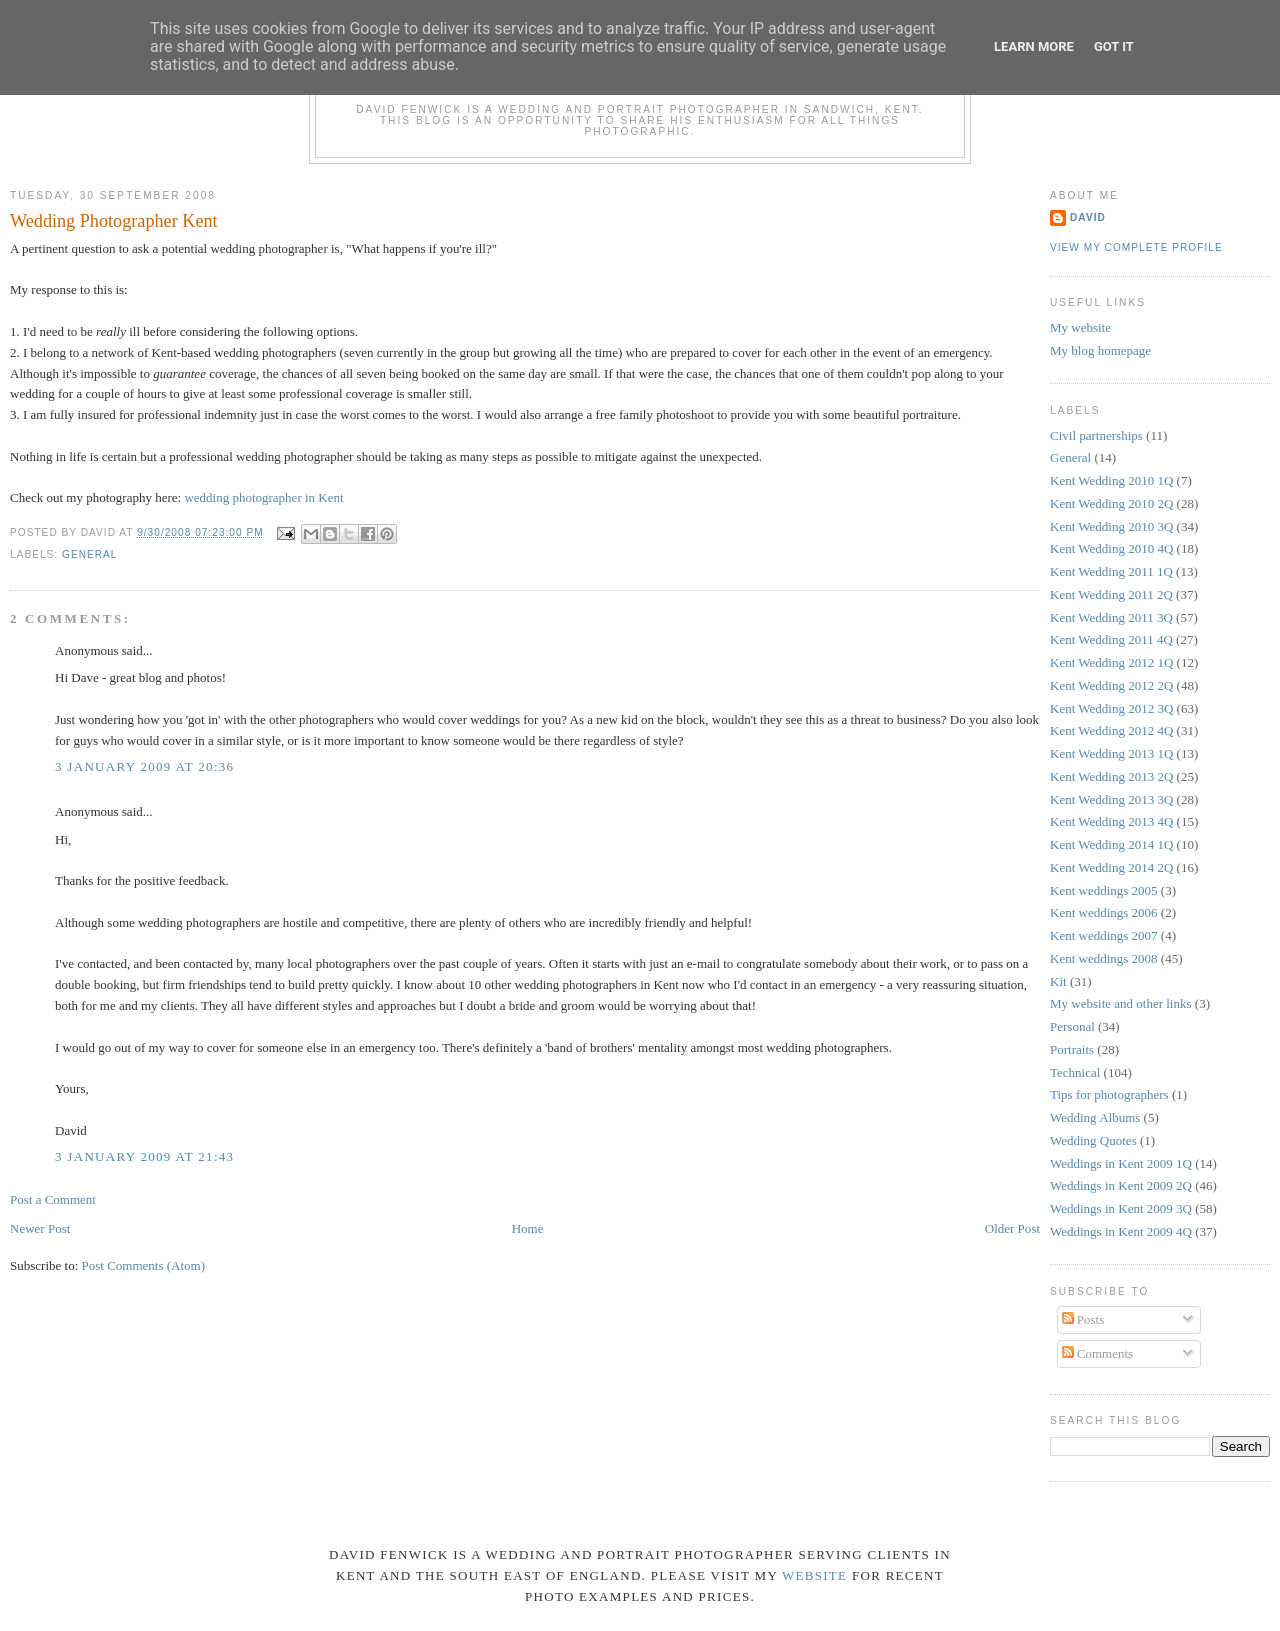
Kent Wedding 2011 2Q (1111, 594)
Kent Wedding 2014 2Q (1111, 867)
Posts (1083, 1319)
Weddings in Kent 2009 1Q (1121, 1163)
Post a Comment (53, 1199)
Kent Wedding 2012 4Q (1111, 730)
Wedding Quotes (1093, 1140)
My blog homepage (1100, 350)
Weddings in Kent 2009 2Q (1121, 1185)
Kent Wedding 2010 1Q (1111, 480)
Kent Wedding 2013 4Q (1111, 821)
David (1088, 217)
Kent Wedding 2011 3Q (1111, 617)
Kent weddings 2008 (1104, 958)
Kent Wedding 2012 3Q (1111, 708)
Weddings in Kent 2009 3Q (1121, 1208)
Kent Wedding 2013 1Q (1111, 753)
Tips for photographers (1109, 1094)
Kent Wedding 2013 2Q (1111, 776)
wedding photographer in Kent (263, 497)
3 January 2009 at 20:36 (144, 766)
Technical (1075, 1072)
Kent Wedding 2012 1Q (1111, 662)
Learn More (1034, 46)
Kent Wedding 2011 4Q (1111, 639)
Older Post (1012, 1228)
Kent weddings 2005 (1104, 890)
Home (528, 1228)
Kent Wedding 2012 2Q (1111, 685)
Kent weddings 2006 (1104, 912)
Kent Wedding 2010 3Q (1111, 526)
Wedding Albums (1095, 1117)
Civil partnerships (1096, 435)
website (814, 1575)
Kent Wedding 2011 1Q (1111, 571)
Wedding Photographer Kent (114, 221)
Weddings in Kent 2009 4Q (1121, 1231)
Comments (1098, 1353)
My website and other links (1121, 1003)
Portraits (1072, 1049)
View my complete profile (1136, 247)
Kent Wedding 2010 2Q (1111, 503)
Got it (1114, 46)
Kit (1058, 981)
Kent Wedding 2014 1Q (1111, 844)
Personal (1072, 1026)
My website (1080, 327)
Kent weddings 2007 (1104, 935)
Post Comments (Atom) (144, 1265)
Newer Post (40, 1228)
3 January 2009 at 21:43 (144, 1156)
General (90, 554)
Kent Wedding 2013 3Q (1111, 799)
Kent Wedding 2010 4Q (1111, 548)
